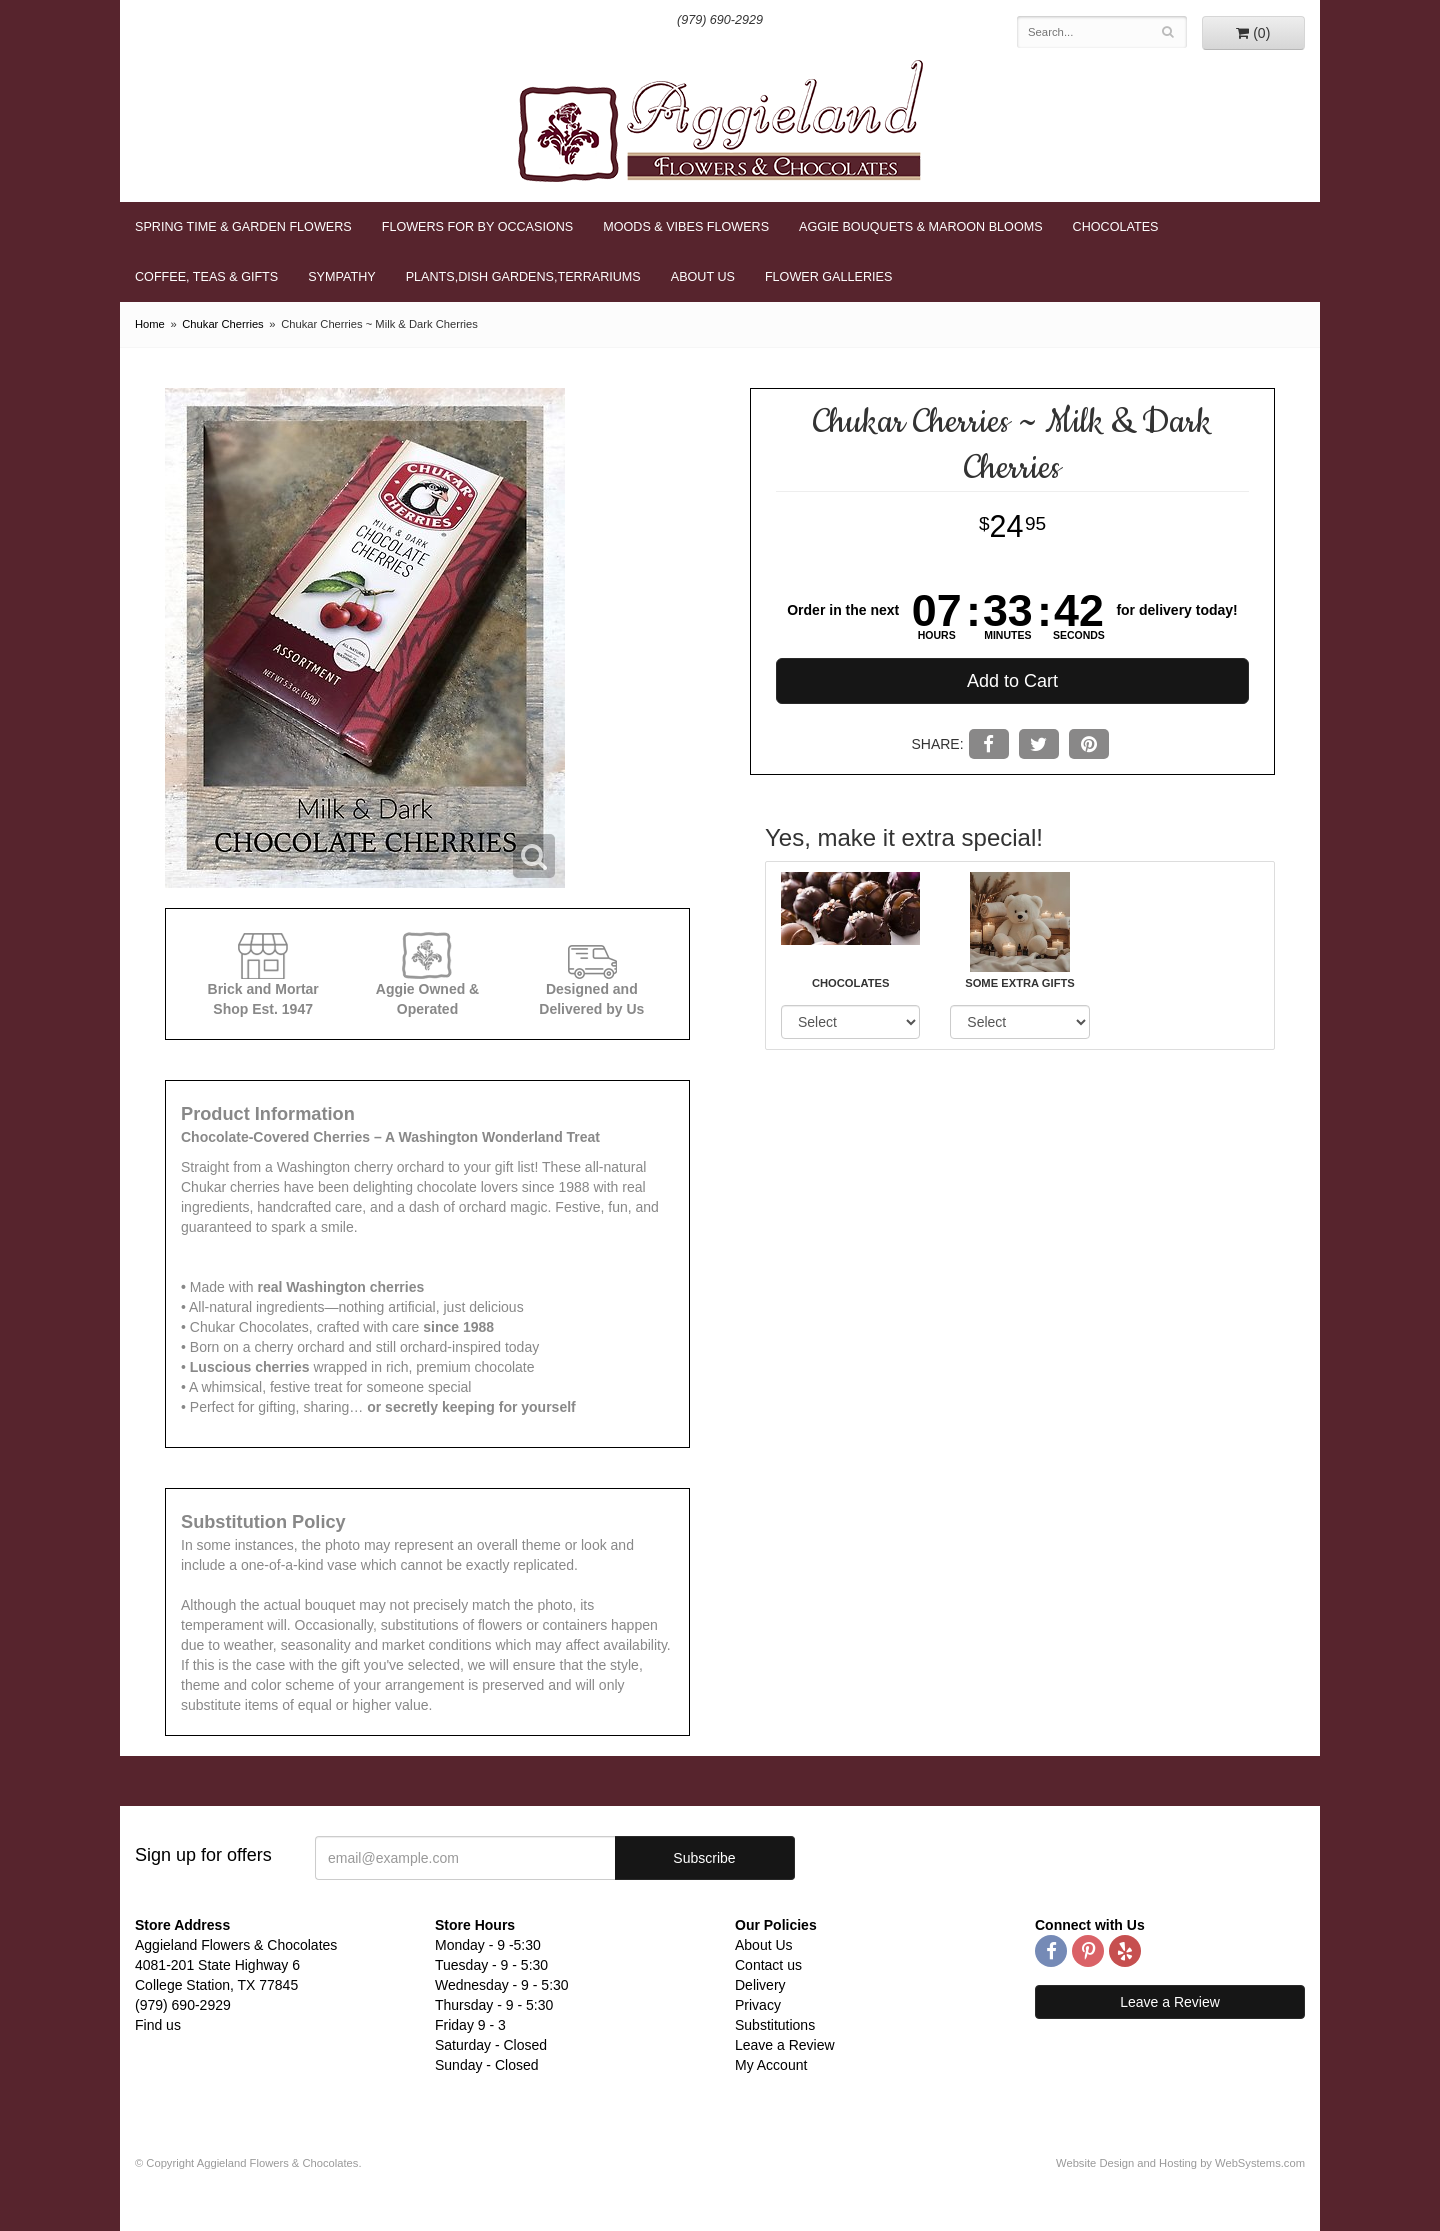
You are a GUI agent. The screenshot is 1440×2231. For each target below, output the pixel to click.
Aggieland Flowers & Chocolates (720, 121)
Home (150, 324)
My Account (771, 2065)
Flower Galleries (828, 277)
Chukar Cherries (222, 324)
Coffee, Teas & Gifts (206, 277)
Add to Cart (1012, 681)
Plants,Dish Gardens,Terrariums (523, 277)
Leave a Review (785, 2045)
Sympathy (341, 277)
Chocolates (1116, 227)
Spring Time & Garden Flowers (243, 227)
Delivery (760, 1985)
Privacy (758, 2005)
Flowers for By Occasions (478, 227)
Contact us (768, 1965)
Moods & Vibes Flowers (686, 227)
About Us (703, 277)
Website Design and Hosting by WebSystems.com (1180, 2163)
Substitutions (775, 2025)
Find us (158, 2025)
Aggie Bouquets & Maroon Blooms (921, 227)
